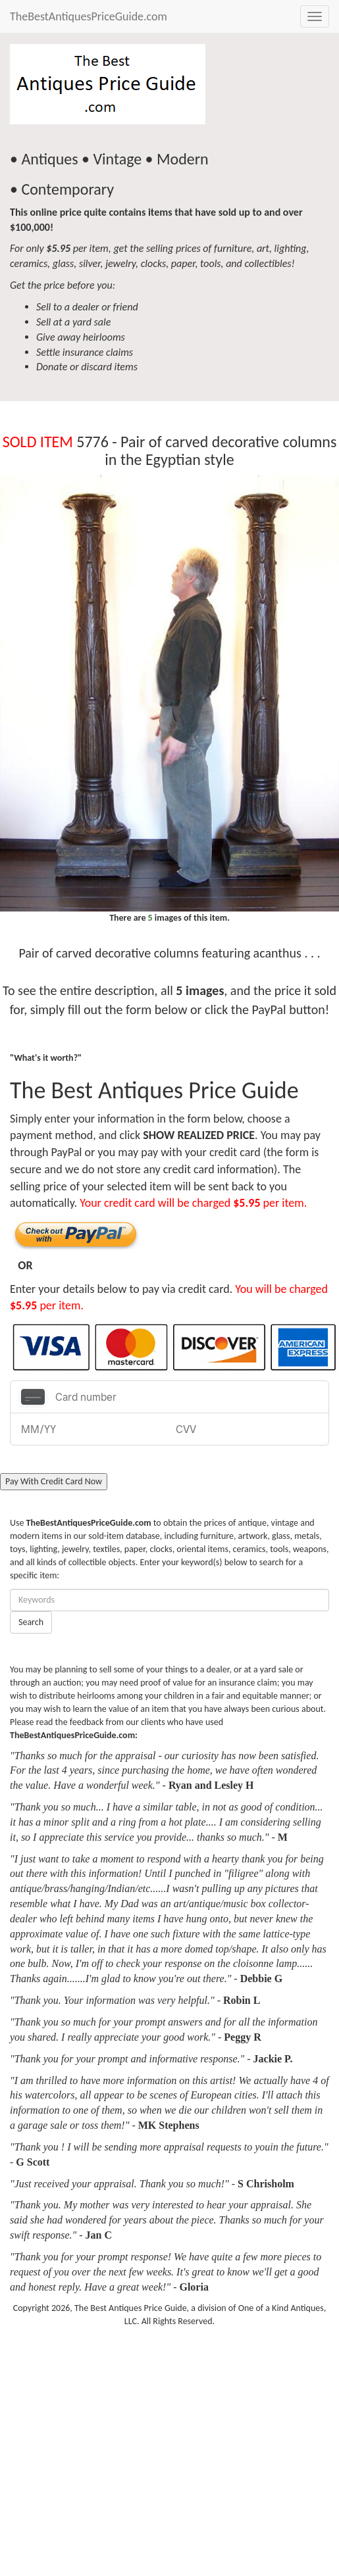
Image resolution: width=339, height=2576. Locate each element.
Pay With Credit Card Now (53, 1481)
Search (30, 1622)
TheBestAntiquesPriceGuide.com (88, 16)
